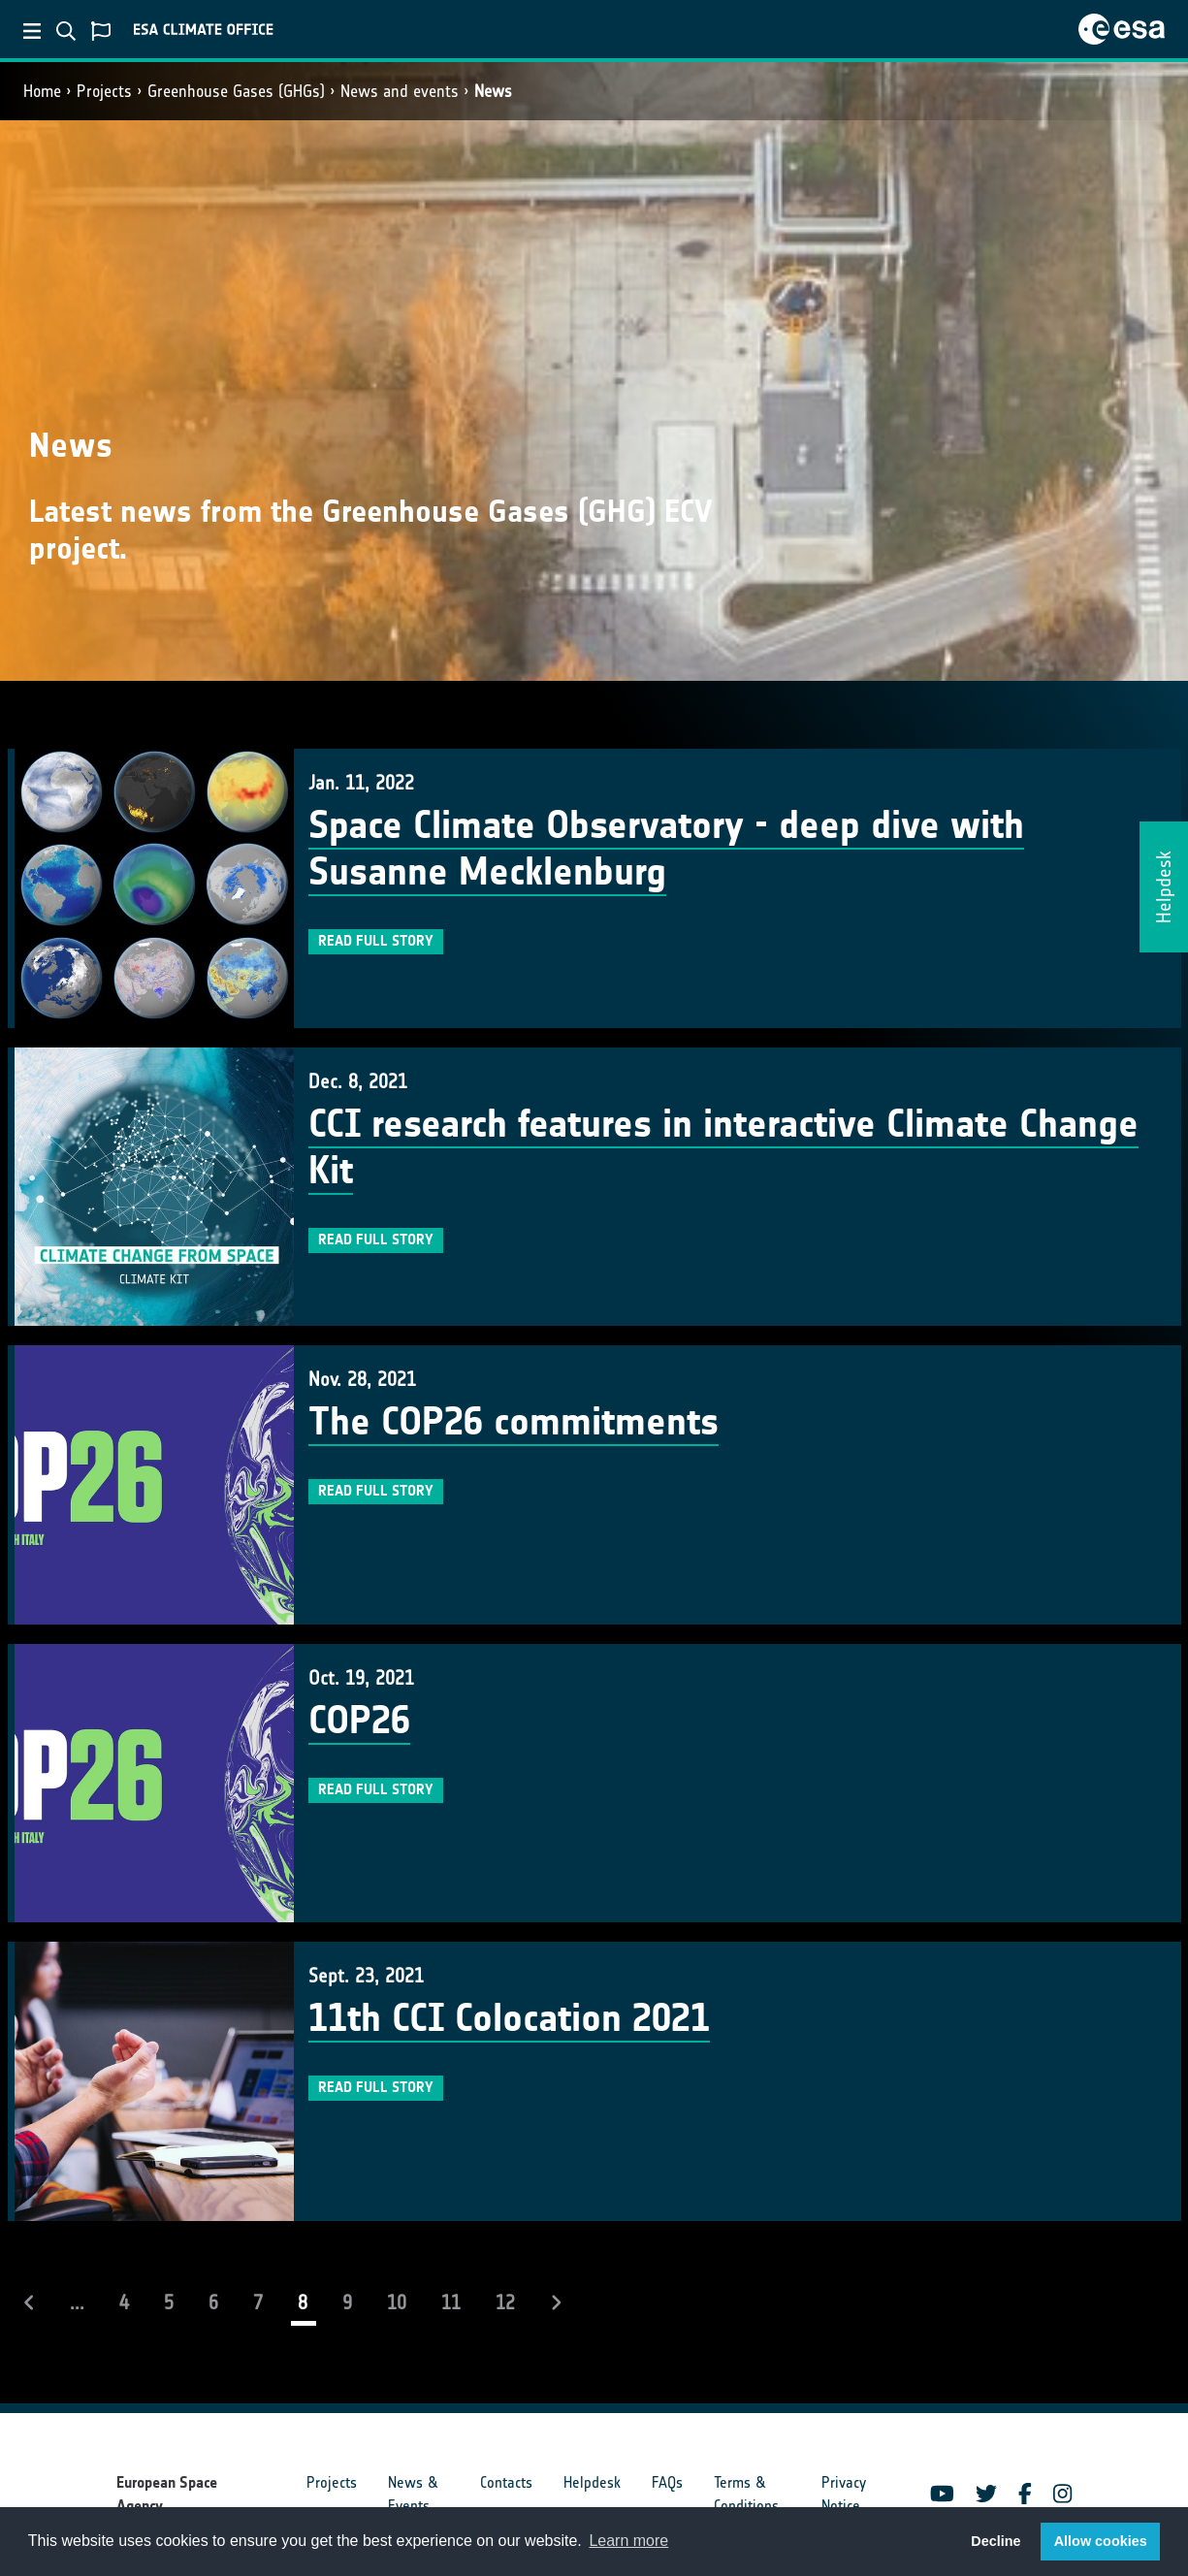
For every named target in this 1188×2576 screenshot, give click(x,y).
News (493, 91)
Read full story (375, 941)
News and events (399, 91)
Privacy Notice (843, 2494)
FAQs (667, 2482)
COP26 (359, 1720)
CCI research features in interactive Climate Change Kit (723, 1147)
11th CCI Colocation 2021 (509, 2018)
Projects (104, 91)
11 (451, 2302)
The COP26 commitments (513, 1422)
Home (42, 91)
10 (396, 2302)
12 (505, 2302)
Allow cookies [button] (1100, 2541)
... (77, 2302)
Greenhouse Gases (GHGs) (236, 91)
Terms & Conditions (746, 2494)
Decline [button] (995, 2541)
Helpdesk (592, 2482)
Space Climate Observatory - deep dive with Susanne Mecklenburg (666, 848)
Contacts (506, 2482)
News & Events (412, 2494)
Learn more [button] (628, 2540)
